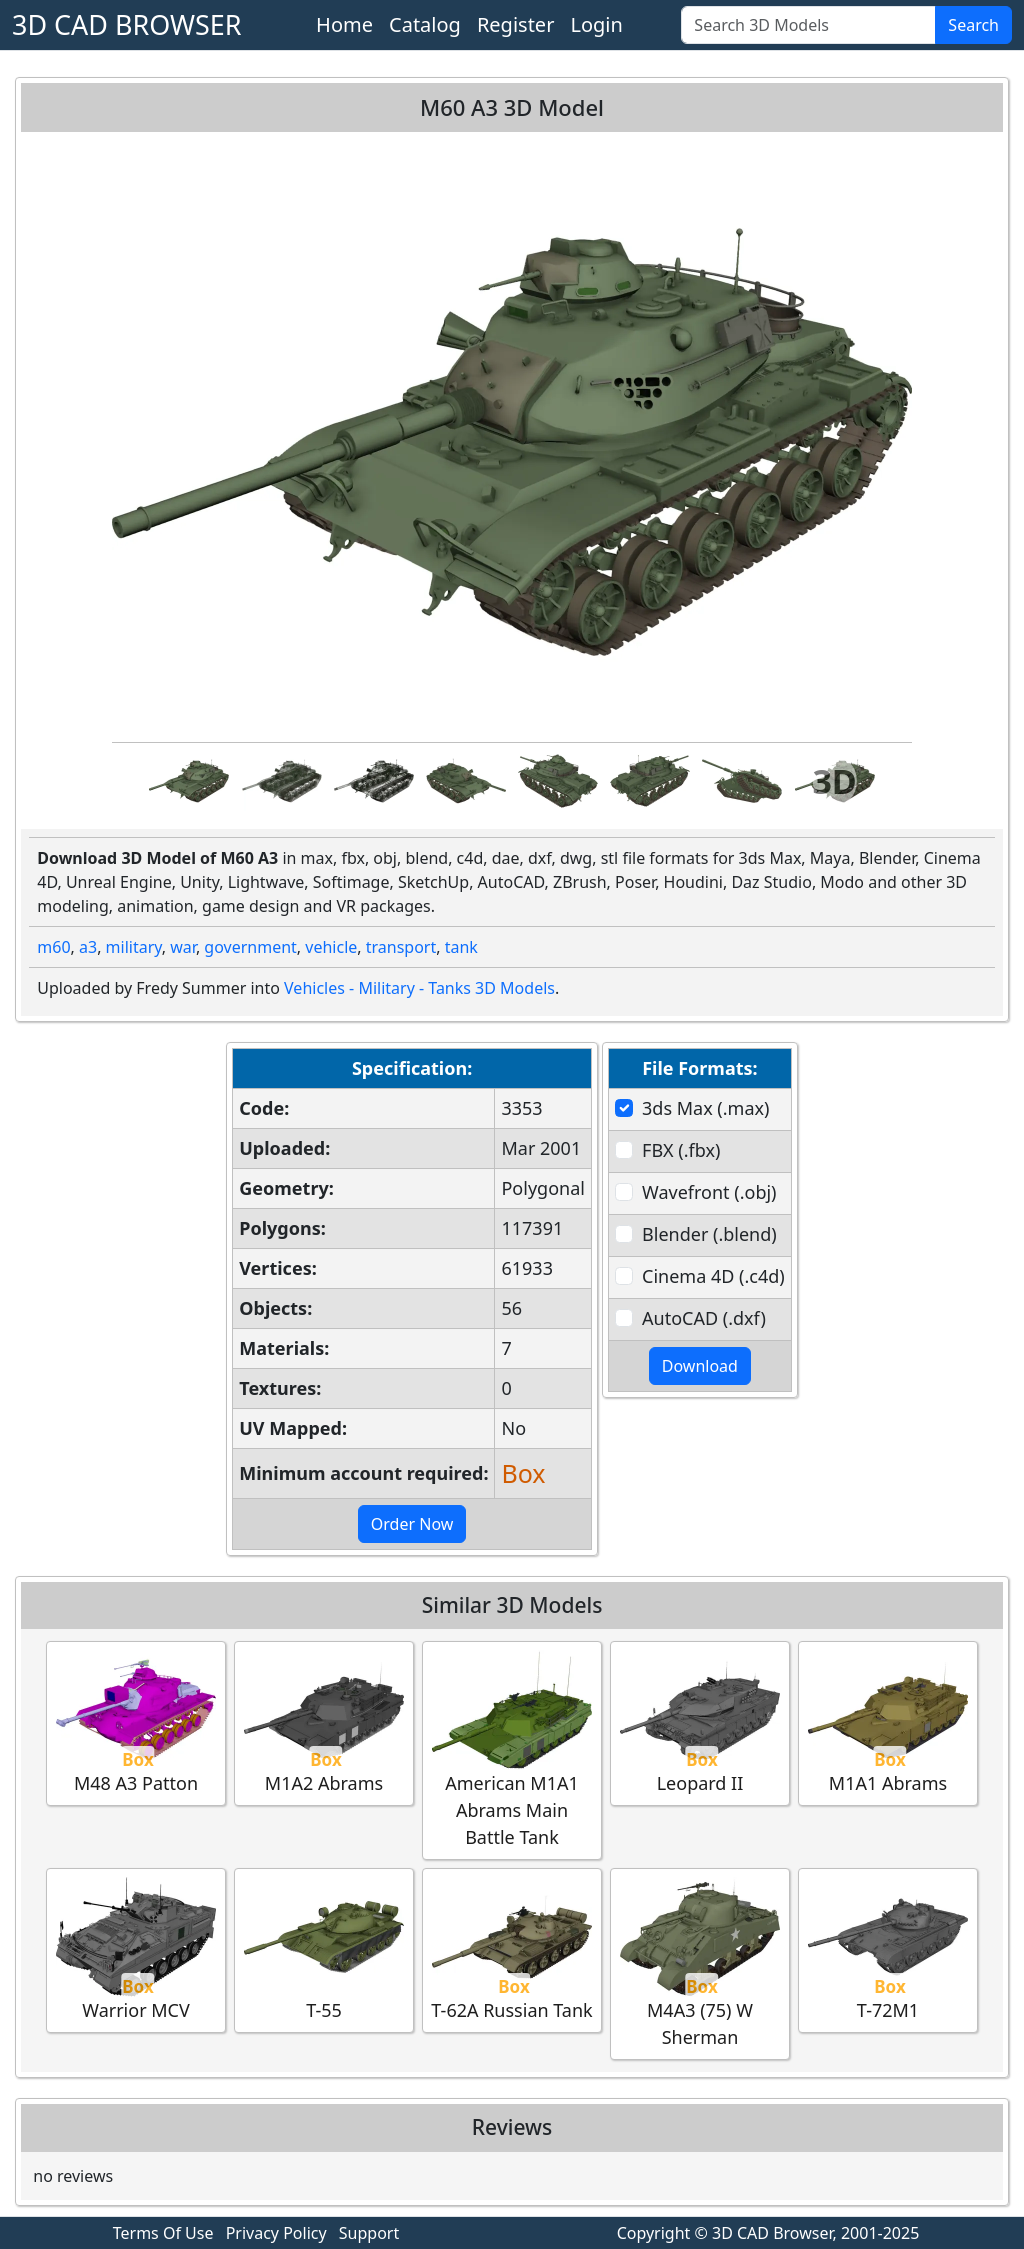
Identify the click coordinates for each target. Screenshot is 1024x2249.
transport (401, 947)
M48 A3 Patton (136, 1722)
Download (700, 1366)
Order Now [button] (412, 1524)
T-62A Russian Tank (511, 1949)
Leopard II (700, 1722)
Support (369, 2233)
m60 (53, 947)
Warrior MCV (136, 1949)
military (134, 947)
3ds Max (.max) (705, 1108)
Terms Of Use (163, 2233)
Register (516, 24)
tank (461, 947)
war (183, 947)
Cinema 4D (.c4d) (713, 1276)
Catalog (425, 24)
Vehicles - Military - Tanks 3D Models (419, 988)
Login (596, 24)
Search (973, 25)
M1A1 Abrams (888, 1722)
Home (344, 24)
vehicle (331, 947)
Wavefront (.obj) (709, 1192)
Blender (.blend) (709, 1234)
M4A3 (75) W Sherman (700, 1963)
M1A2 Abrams (324, 1722)
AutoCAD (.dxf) (704, 1318)
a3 (88, 947)
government (250, 947)
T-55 (324, 1949)
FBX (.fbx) (681, 1150)
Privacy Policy (276, 2233)
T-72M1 (888, 1949)
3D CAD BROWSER (127, 24)
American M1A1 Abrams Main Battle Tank (512, 1749)
